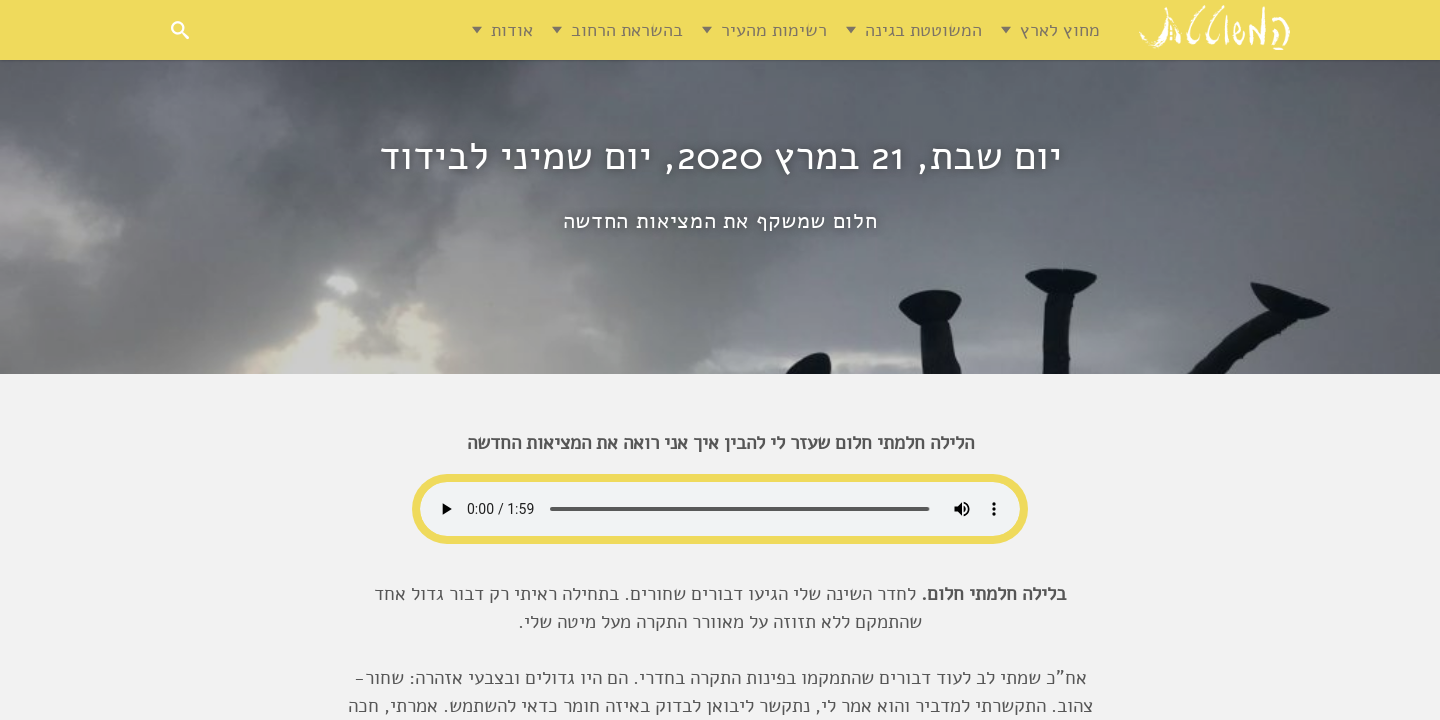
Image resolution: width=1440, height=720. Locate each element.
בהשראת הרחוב (627, 30)
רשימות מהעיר (774, 30)
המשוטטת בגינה (923, 30)
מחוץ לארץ (1060, 30)
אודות (512, 30)
